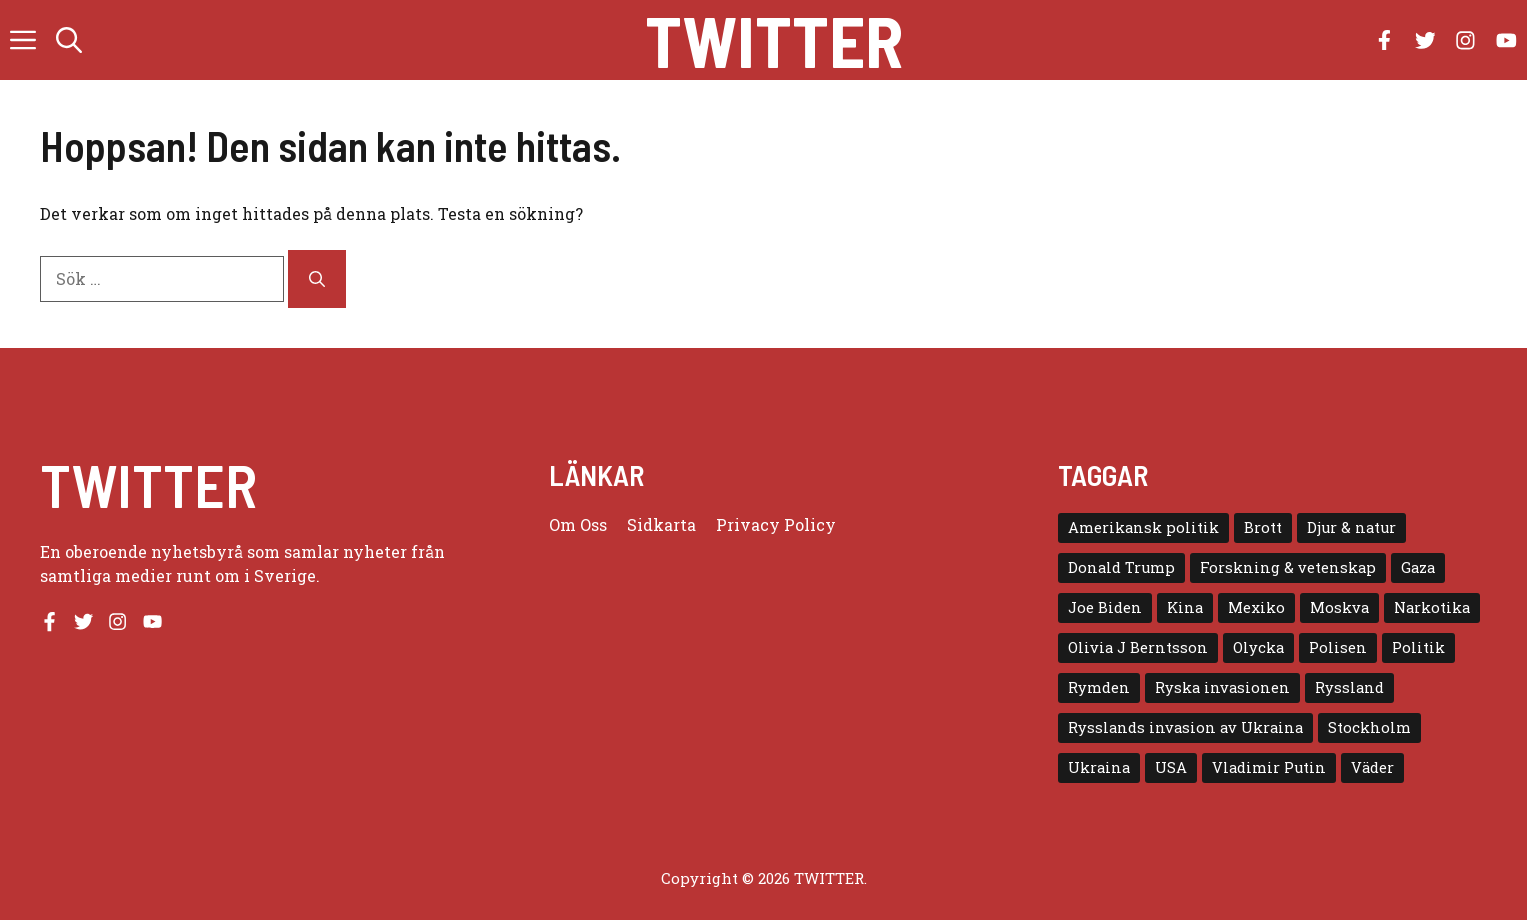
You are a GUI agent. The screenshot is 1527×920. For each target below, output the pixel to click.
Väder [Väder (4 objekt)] (1372, 767)
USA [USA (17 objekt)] (1171, 767)
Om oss (578, 524)
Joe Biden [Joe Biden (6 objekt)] (1105, 607)
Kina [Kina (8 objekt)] (1185, 607)
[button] (69, 40)
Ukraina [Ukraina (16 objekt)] (1099, 767)
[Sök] (317, 279)
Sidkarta (661, 524)
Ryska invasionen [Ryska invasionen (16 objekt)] (1222, 687)
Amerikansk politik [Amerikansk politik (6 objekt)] (1143, 527)
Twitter (774, 40)
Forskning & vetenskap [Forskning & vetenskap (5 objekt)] (1288, 567)
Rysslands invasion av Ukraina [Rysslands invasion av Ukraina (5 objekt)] (1185, 727)
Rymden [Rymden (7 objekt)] (1099, 687)
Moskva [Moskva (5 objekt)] (1339, 607)
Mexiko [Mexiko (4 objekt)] (1256, 607)
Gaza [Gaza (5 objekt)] (1418, 567)
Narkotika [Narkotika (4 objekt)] (1432, 607)
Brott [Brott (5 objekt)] (1263, 527)
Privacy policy (776, 524)
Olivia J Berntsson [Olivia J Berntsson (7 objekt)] (1138, 647)
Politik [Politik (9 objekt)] (1418, 647)
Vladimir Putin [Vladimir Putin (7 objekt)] (1269, 767)
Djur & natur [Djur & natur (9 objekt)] (1351, 527)
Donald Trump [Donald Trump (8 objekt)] (1121, 567)
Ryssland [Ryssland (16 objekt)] (1349, 687)
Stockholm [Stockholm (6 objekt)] (1369, 727)
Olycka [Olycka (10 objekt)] (1258, 647)
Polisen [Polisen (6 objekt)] (1338, 647)
